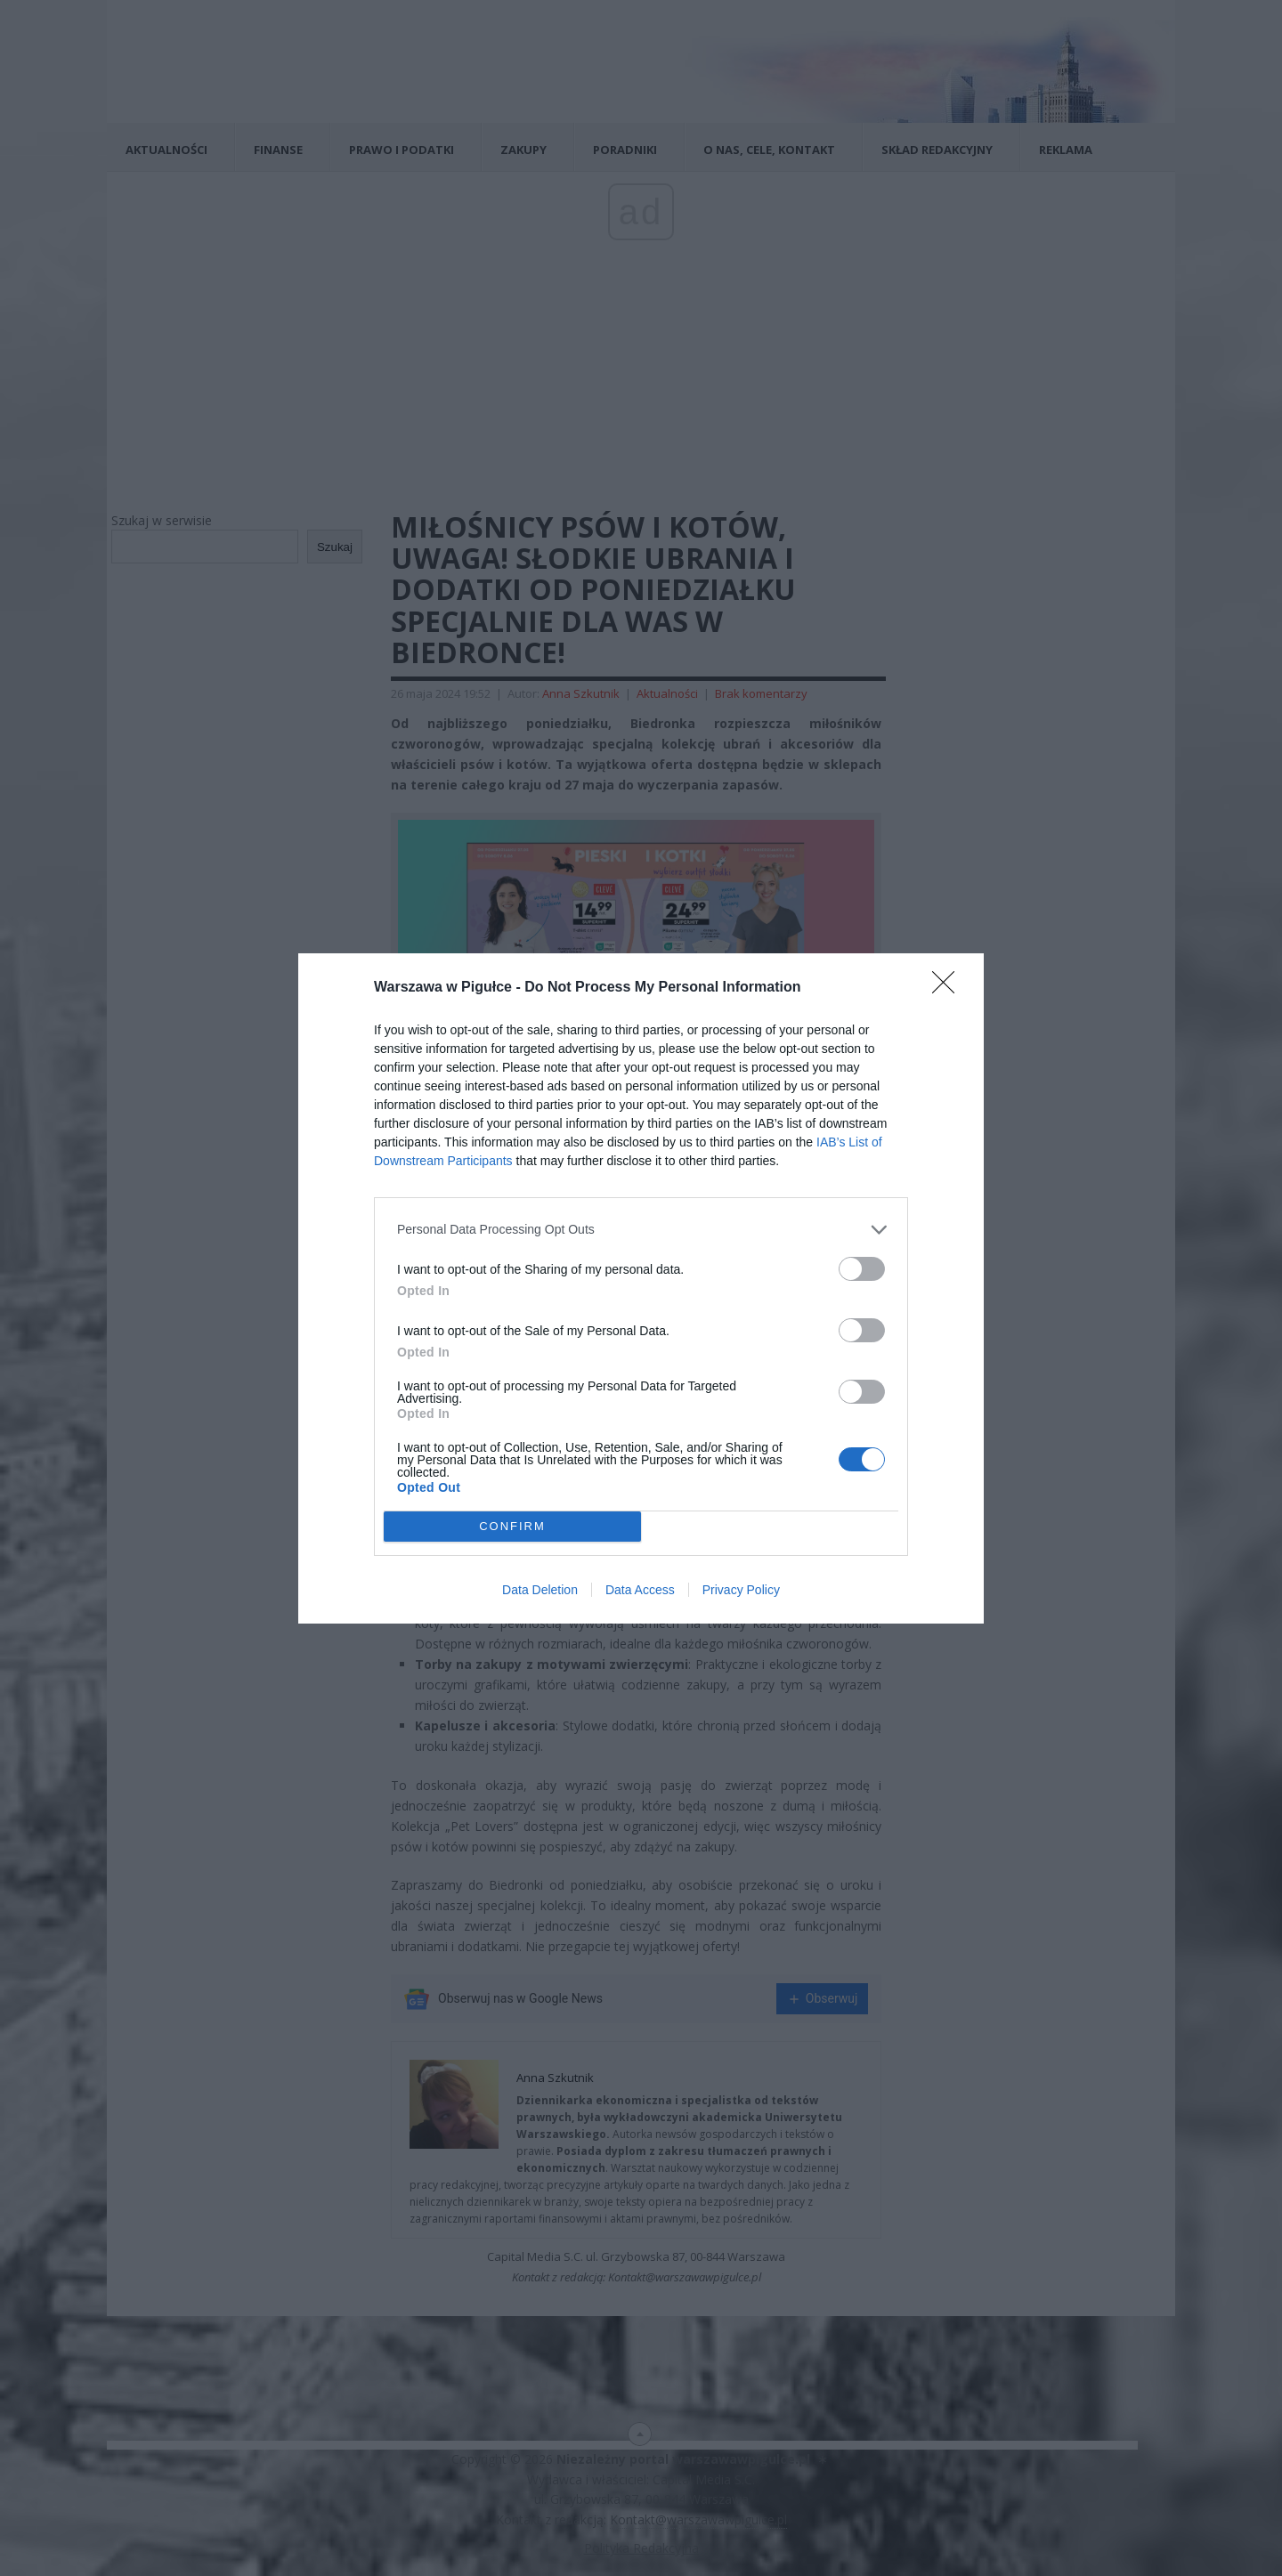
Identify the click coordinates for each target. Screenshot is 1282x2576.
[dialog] (641, 1288)
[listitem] (641, 1229)
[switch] (862, 1269)
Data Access (640, 1590)
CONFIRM (512, 1526)
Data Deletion (540, 1590)
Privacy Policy (741, 1590)
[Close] (949, 988)
